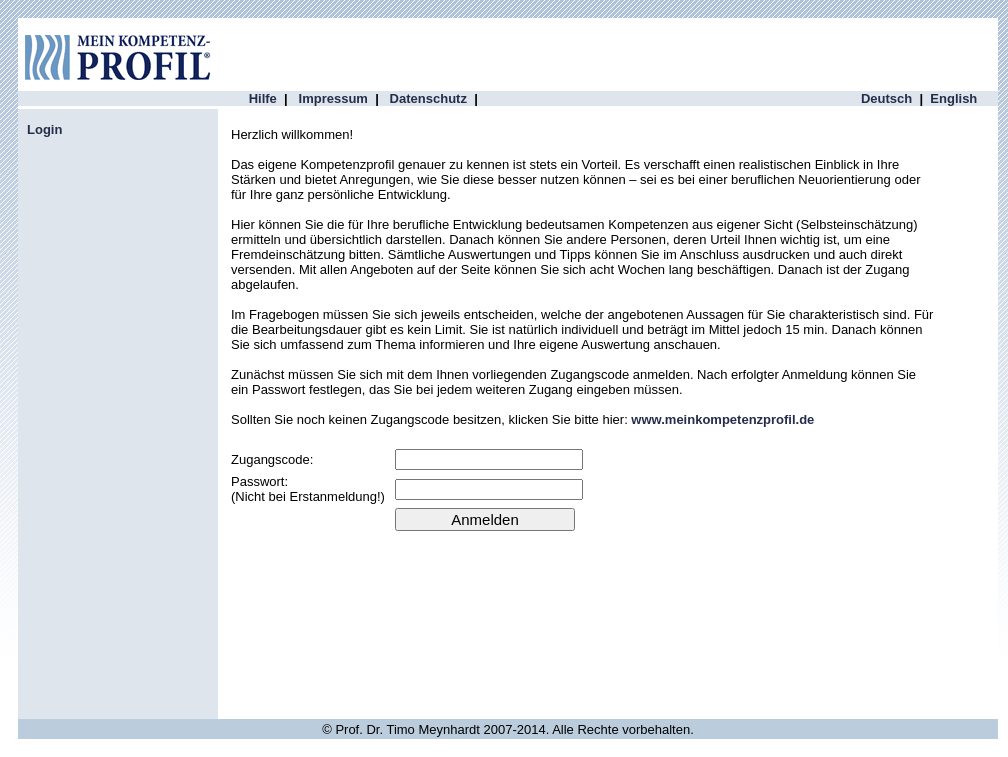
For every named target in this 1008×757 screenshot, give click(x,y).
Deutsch (886, 98)
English (953, 98)
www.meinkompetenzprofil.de (722, 419)
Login (44, 129)
